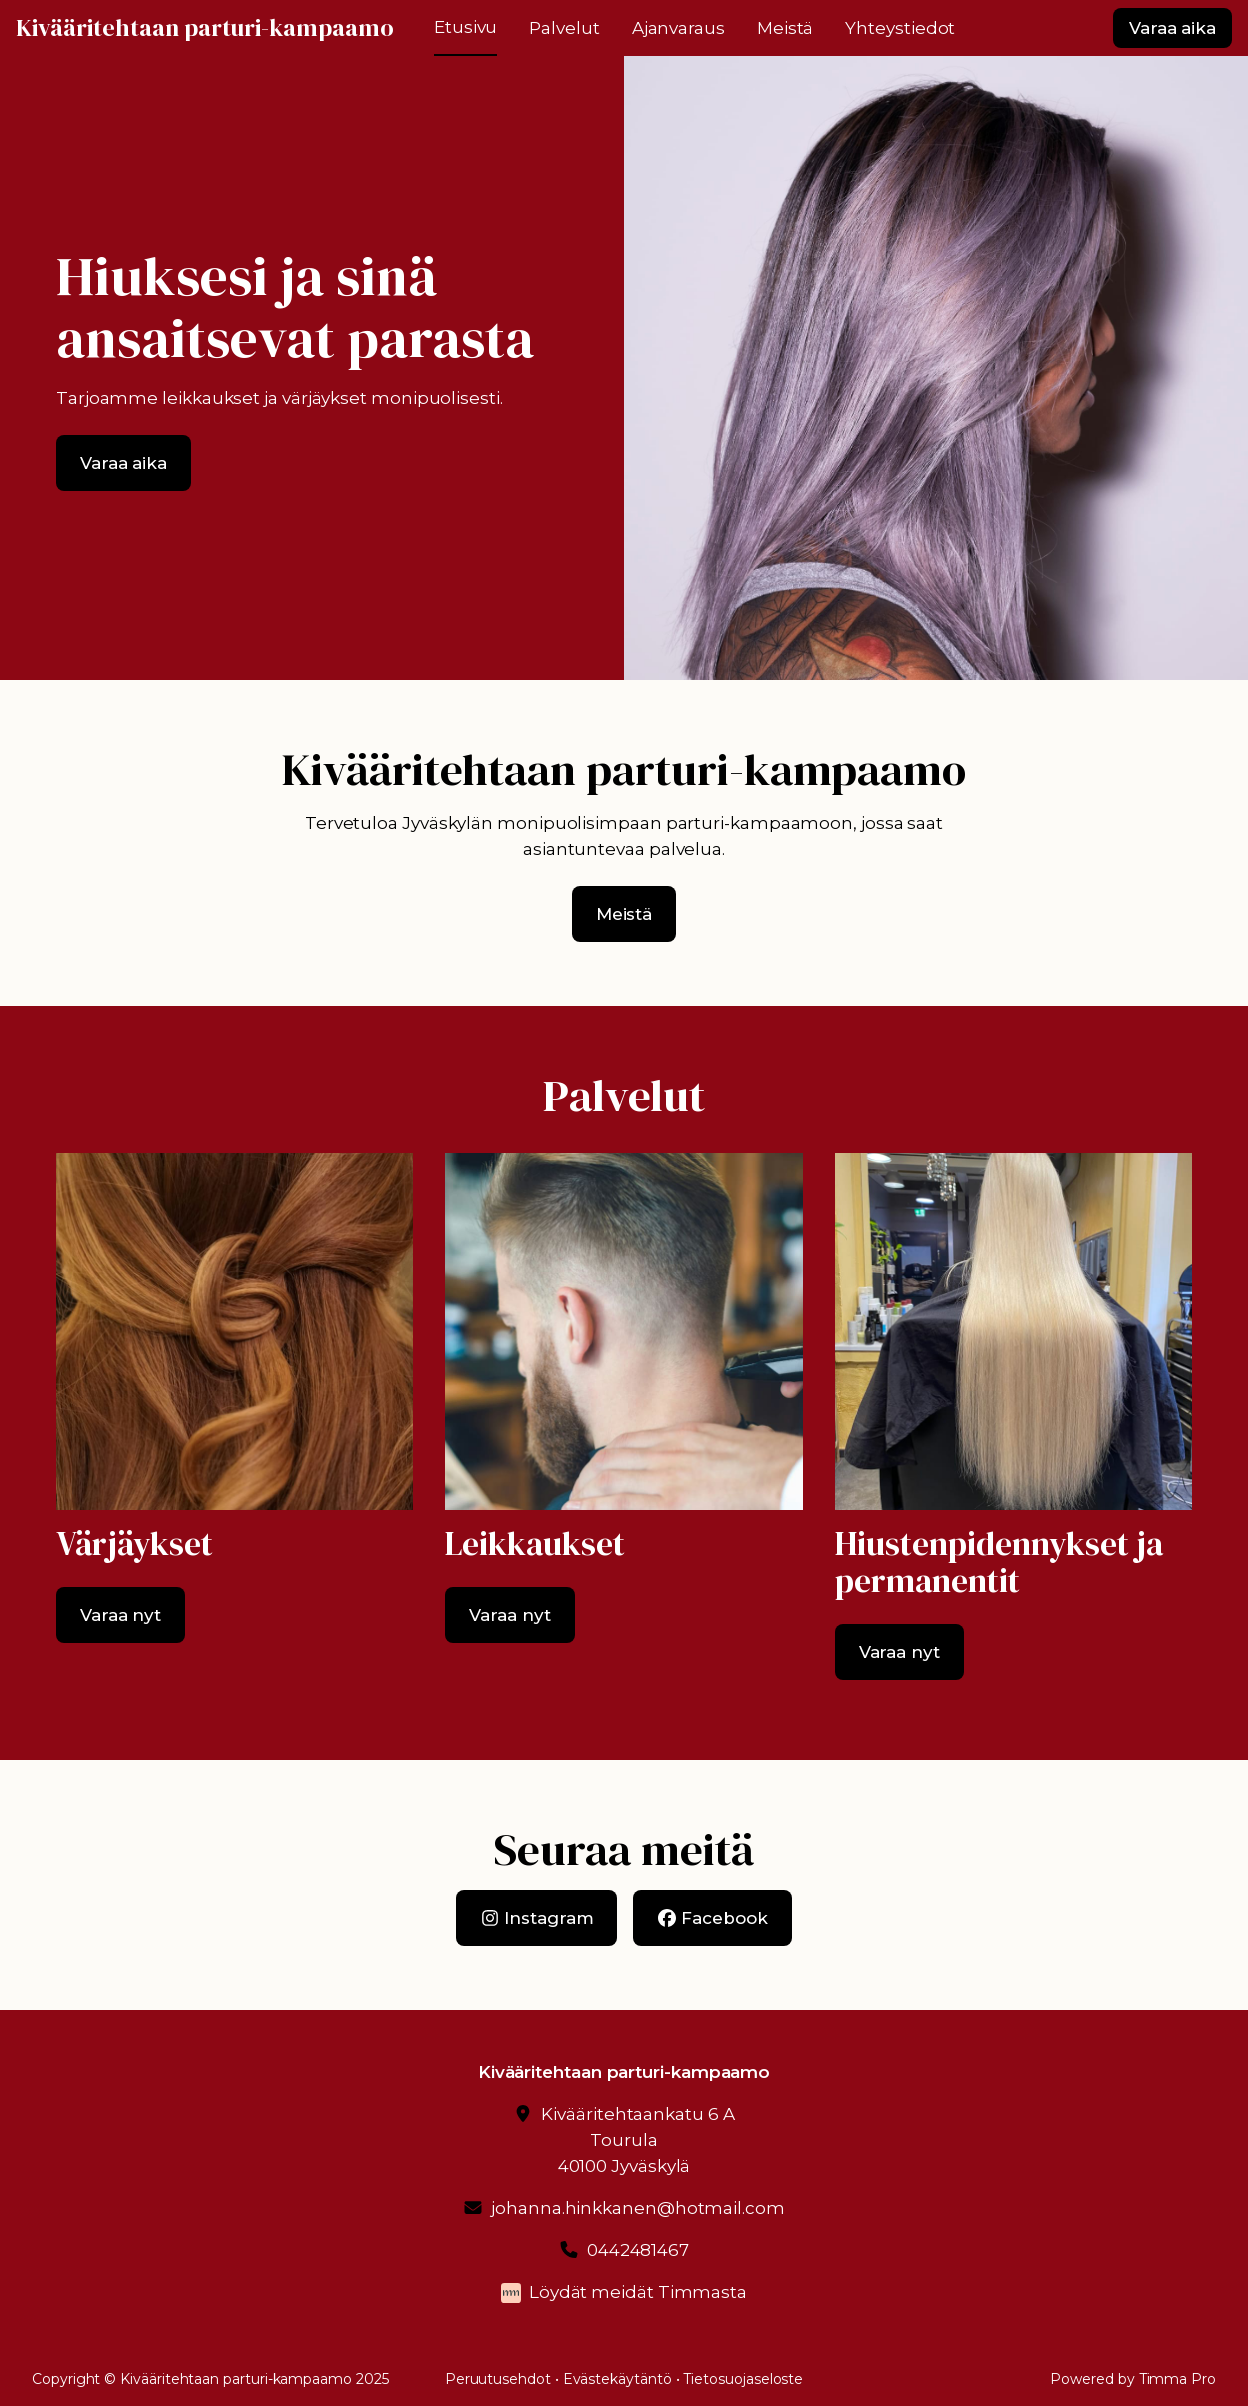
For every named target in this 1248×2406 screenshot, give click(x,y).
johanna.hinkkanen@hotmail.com (638, 2208)
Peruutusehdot (498, 2379)
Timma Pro (1177, 2379)
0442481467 (638, 2250)
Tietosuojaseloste (743, 2379)
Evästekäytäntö (617, 2379)
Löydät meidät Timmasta (638, 2292)
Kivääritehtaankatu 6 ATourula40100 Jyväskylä (637, 2140)
